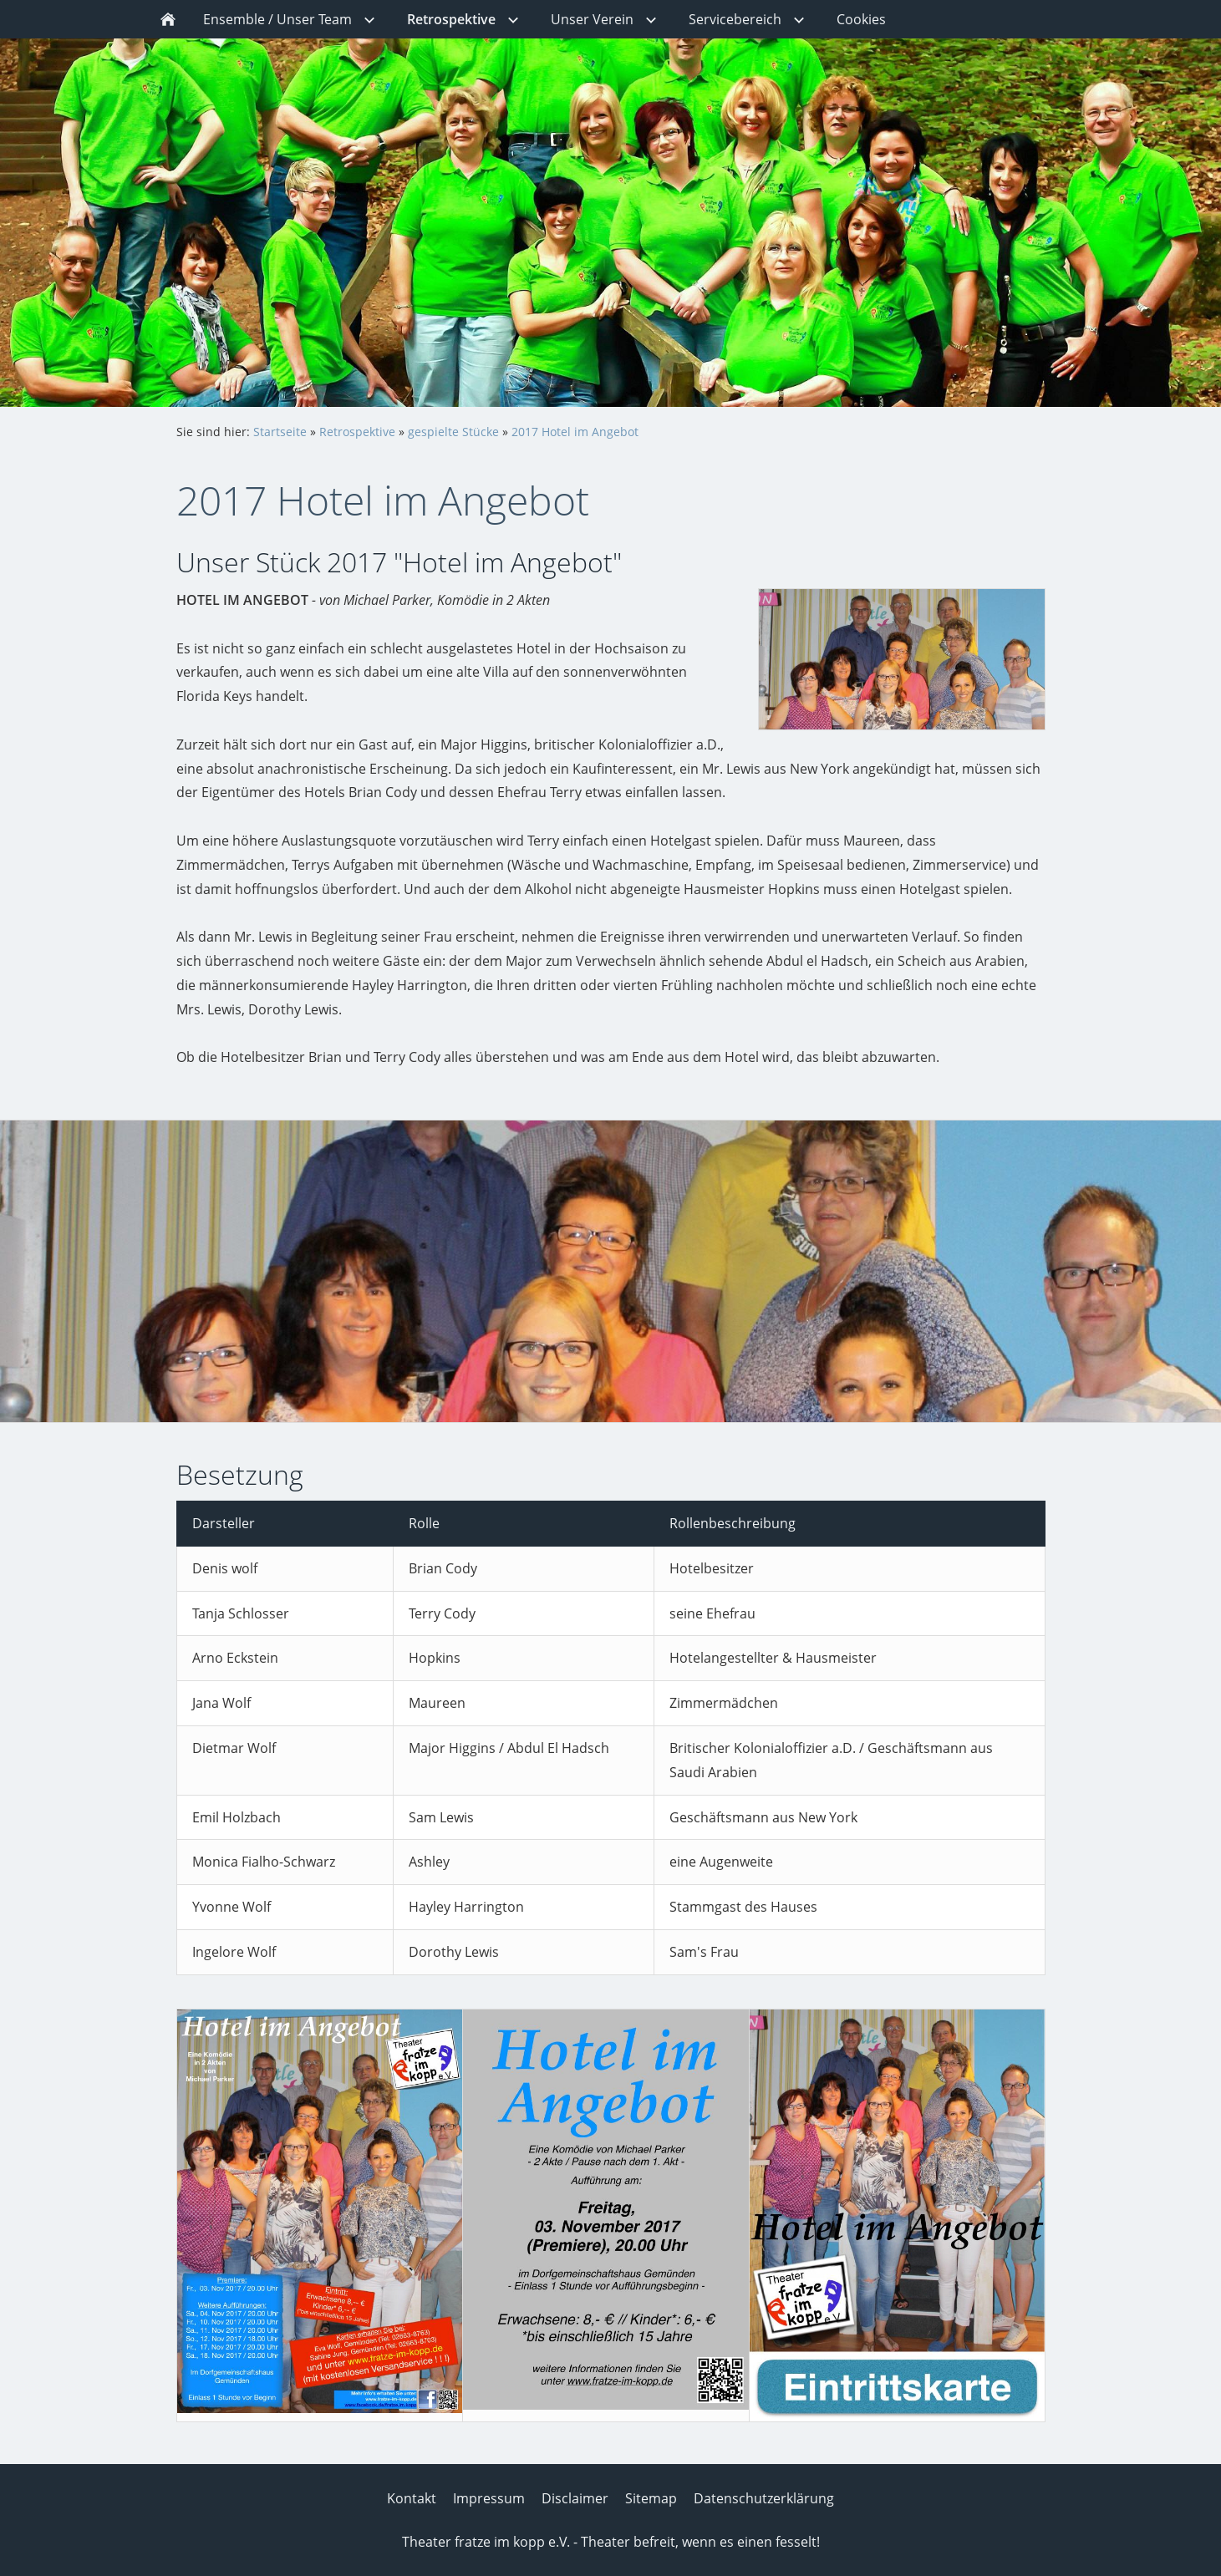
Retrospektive (357, 431)
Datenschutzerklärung (764, 2498)
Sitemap (651, 2498)
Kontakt (411, 2498)
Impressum (489, 2498)
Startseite (280, 431)
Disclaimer (575, 2498)
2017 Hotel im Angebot (574, 431)
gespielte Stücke (453, 431)
